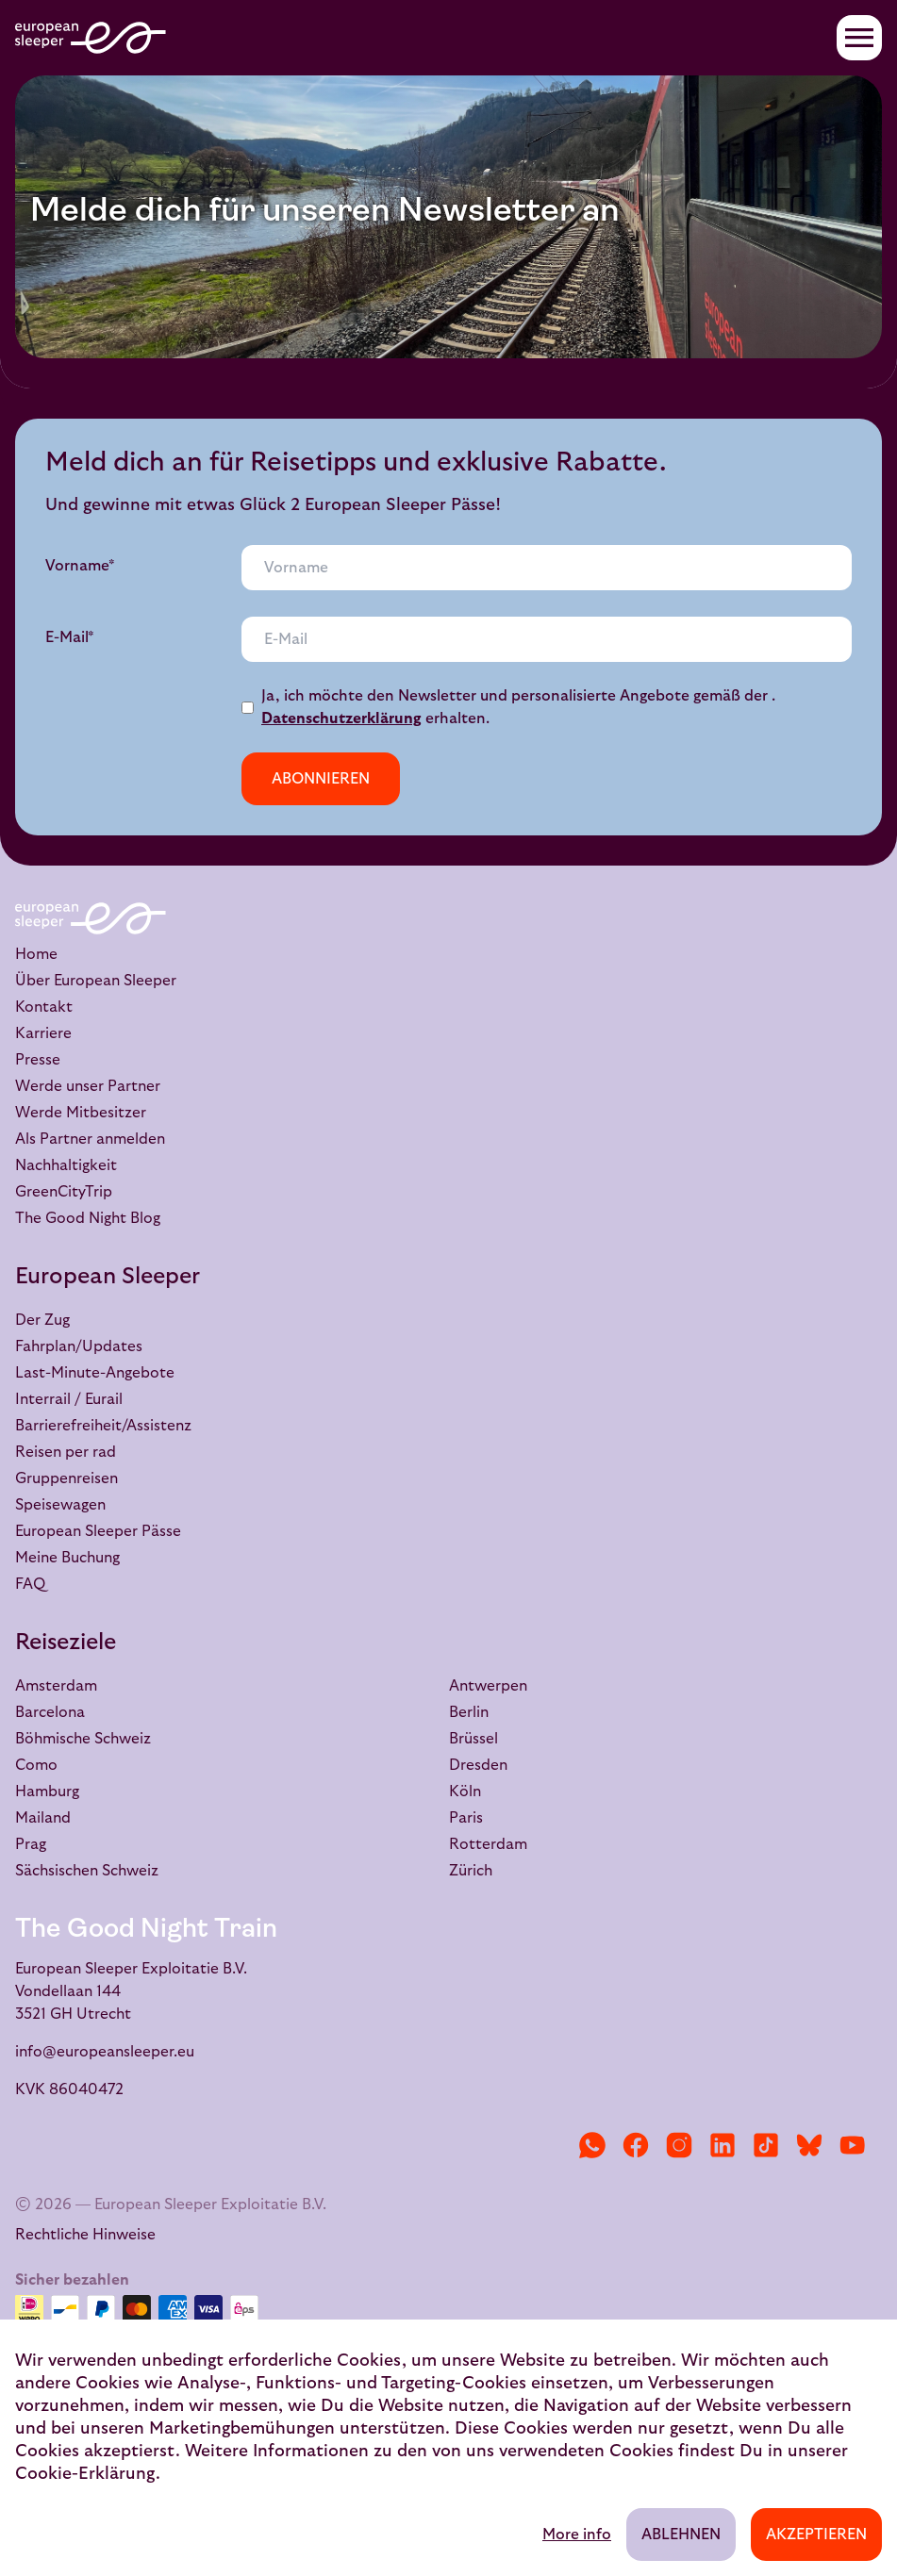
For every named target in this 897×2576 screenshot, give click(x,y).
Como (36, 1765)
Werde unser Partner (87, 1086)
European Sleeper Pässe (98, 1531)
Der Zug (42, 1320)
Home (36, 954)
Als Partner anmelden (90, 1139)
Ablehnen (681, 2534)
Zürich (470, 1870)
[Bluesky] (809, 2145)
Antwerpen (488, 1685)
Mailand (43, 1817)
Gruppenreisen (66, 1478)
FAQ (30, 1584)
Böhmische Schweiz (83, 1738)
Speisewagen (60, 1504)
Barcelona (50, 1712)
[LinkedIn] (722, 2145)
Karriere (43, 1033)
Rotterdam (488, 1844)
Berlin (469, 1712)
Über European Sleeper (95, 980)
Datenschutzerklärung (341, 718)
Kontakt (44, 1007)
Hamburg (47, 1791)
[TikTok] (766, 2145)
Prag (30, 1844)
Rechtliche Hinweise (85, 2234)
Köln (465, 1791)
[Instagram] (679, 2145)
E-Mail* (69, 637)
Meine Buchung (67, 1557)
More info (576, 2534)
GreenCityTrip (63, 1191)
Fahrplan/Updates (78, 1346)
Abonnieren (321, 778)
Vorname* (80, 565)
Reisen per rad (65, 1452)
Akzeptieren (816, 2534)
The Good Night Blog (87, 1218)
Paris (466, 1817)
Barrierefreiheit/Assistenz (103, 1425)
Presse (37, 1059)
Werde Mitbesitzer (80, 1112)
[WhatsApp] (592, 2145)
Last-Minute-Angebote (94, 1372)
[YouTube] (853, 2145)
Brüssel (473, 1738)
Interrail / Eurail (69, 1399)
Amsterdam (56, 1685)
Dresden (478, 1765)
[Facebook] (636, 2145)
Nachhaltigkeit (66, 1165)
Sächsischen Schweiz (86, 1870)
